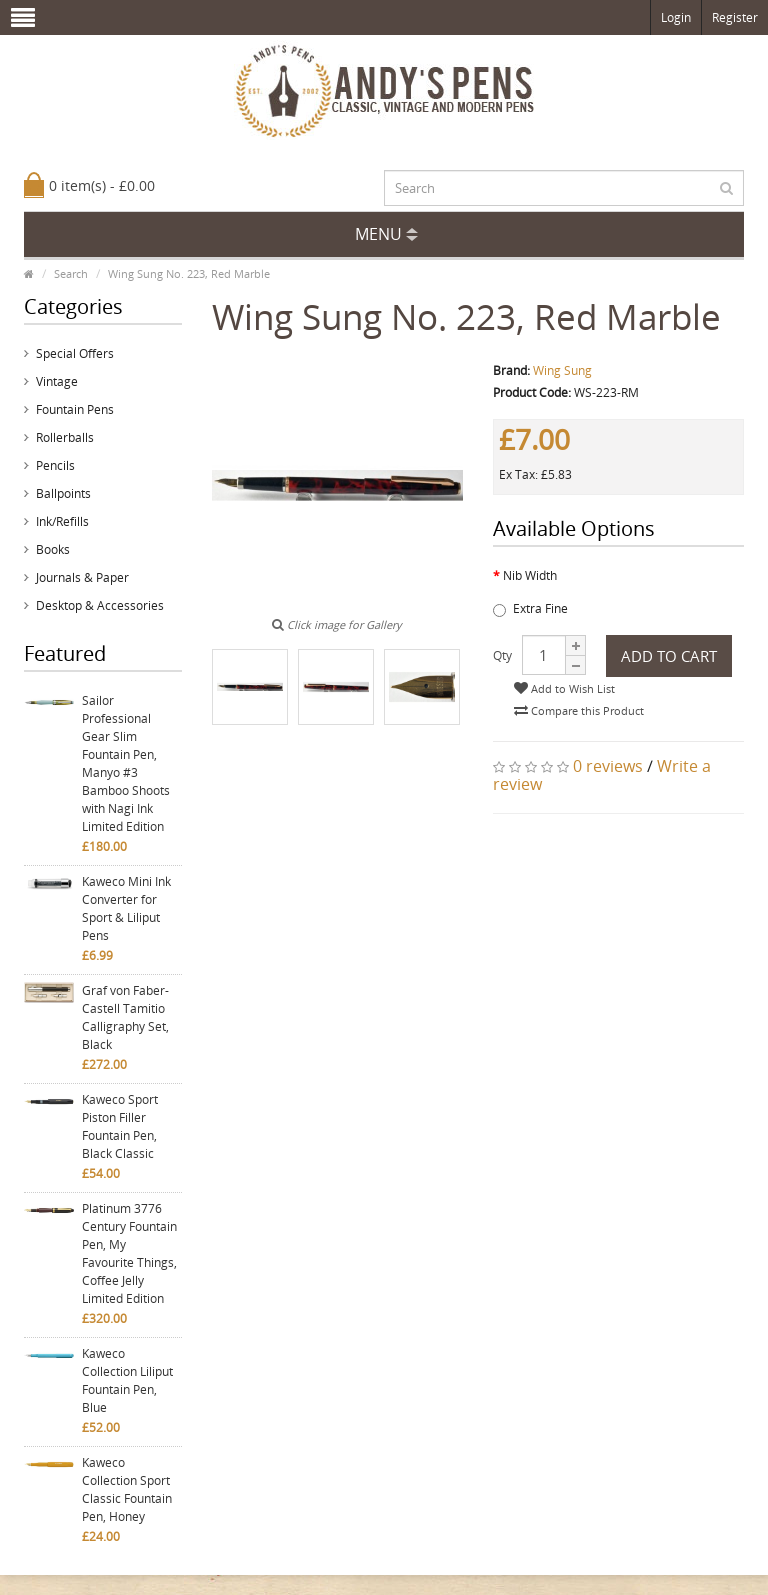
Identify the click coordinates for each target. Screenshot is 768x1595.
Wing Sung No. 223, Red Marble (189, 273)
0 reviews (608, 766)
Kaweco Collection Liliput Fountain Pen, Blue (127, 1380)
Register (735, 17)
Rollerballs (65, 437)
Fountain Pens (75, 409)
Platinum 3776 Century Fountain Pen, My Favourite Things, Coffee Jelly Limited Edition (129, 1253)
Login (676, 17)
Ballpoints (63, 493)
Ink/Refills (62, 521)
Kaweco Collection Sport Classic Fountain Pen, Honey (127, 1489)
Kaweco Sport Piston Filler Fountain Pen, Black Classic (120, 1126)
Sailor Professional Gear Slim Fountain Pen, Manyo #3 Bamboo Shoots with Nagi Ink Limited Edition (126, 763)
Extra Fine (530, 608)
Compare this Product (579, 710)
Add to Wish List (564, 688)
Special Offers (75, 353)
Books (53, 549)
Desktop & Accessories (100, 605)
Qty (502, 655)
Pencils (55, 465)
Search (71, 273)
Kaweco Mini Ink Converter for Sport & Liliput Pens (126, 908)
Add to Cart (669, 656)
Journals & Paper (82, 577)
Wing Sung (562, 370)
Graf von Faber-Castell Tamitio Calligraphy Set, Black (125, 1017)
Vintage (57, 381)
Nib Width (530, 575)
